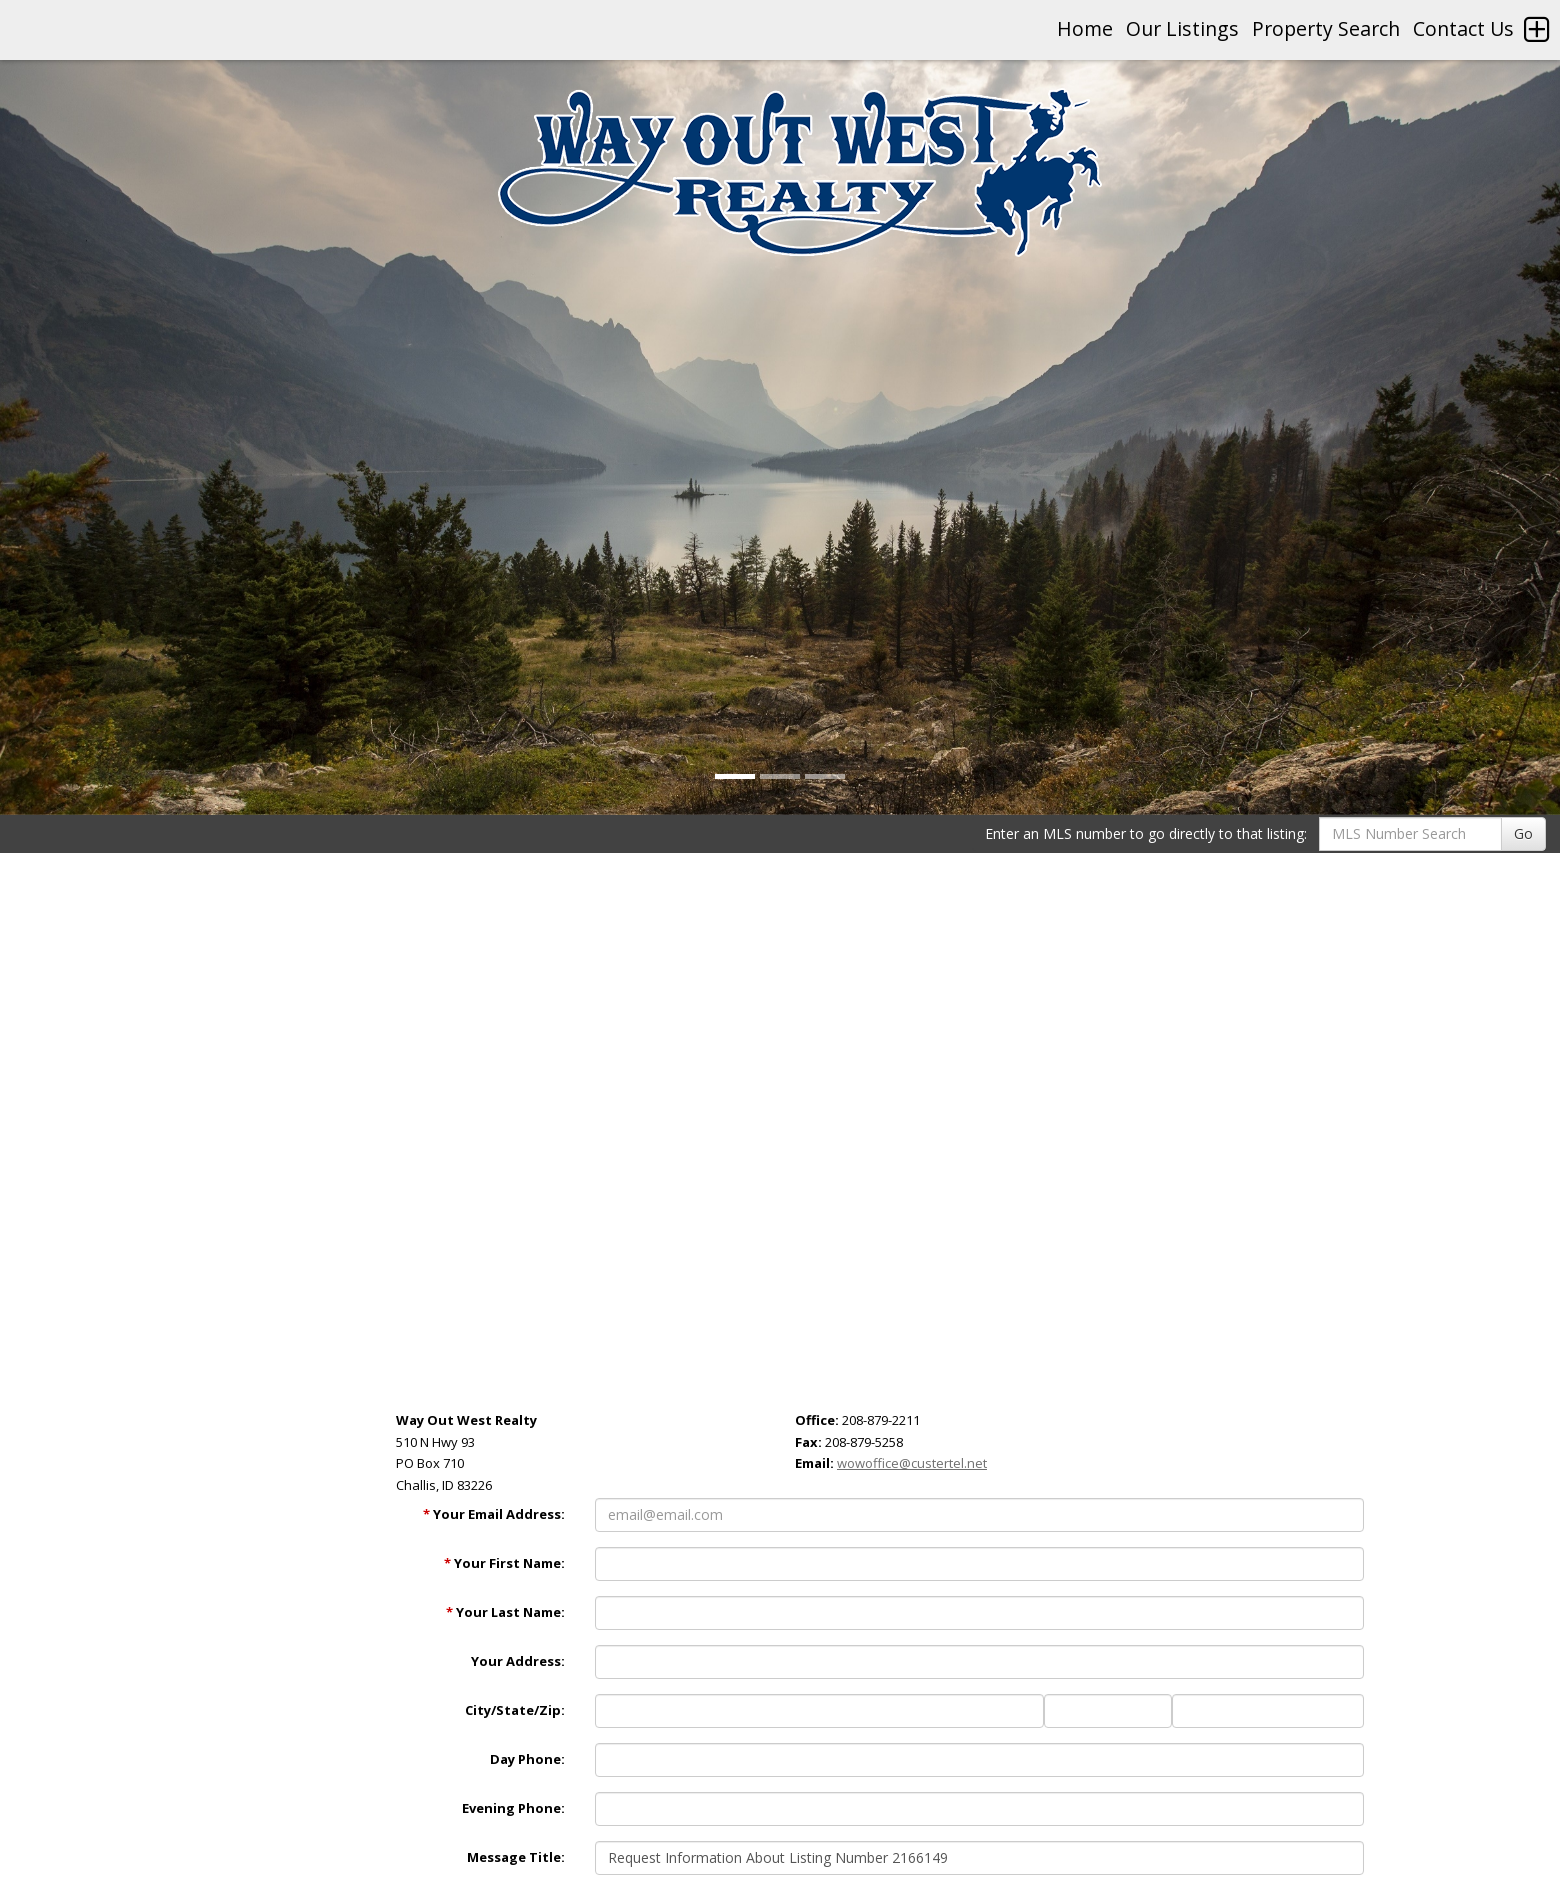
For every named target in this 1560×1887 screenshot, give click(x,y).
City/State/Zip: (515, 1710)
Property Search (1326, 28)
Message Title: (516, 1857)
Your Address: (518, 1661)
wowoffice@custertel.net (912, 1463)
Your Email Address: (494, 1514)
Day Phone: (527, 1759)
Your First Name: (504, 1563)
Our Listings (1182, 28)
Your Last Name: (505, 1612)
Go (1523, 833)
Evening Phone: (513, 1808)
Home (1085, 28)
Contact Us (1463, 28)
